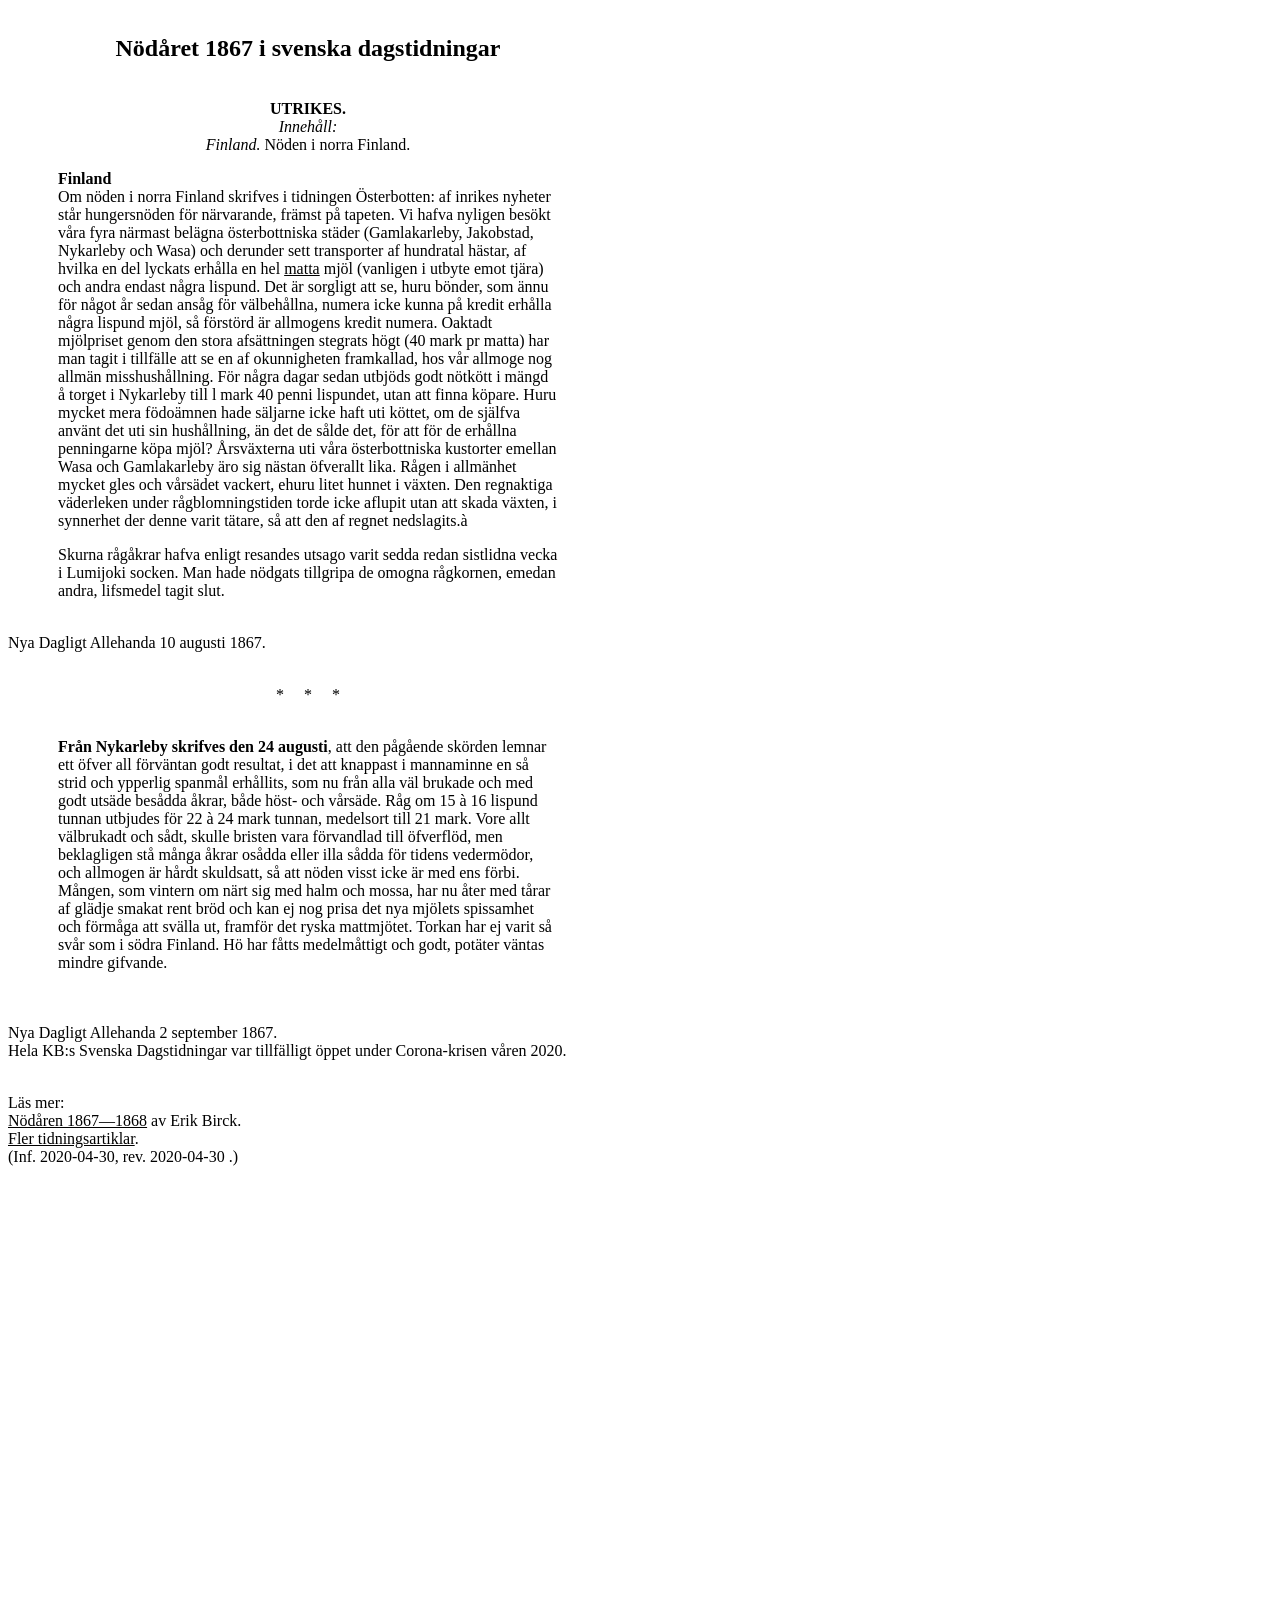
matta (302, 268)
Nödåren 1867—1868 (77, 1120)
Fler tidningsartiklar (71, 1138)
